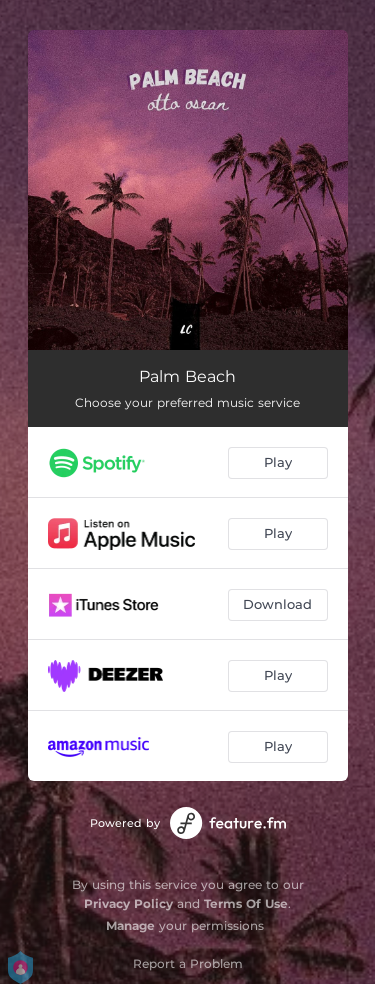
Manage (130, 925)
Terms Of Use (246, 903)
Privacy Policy (128, 903)
